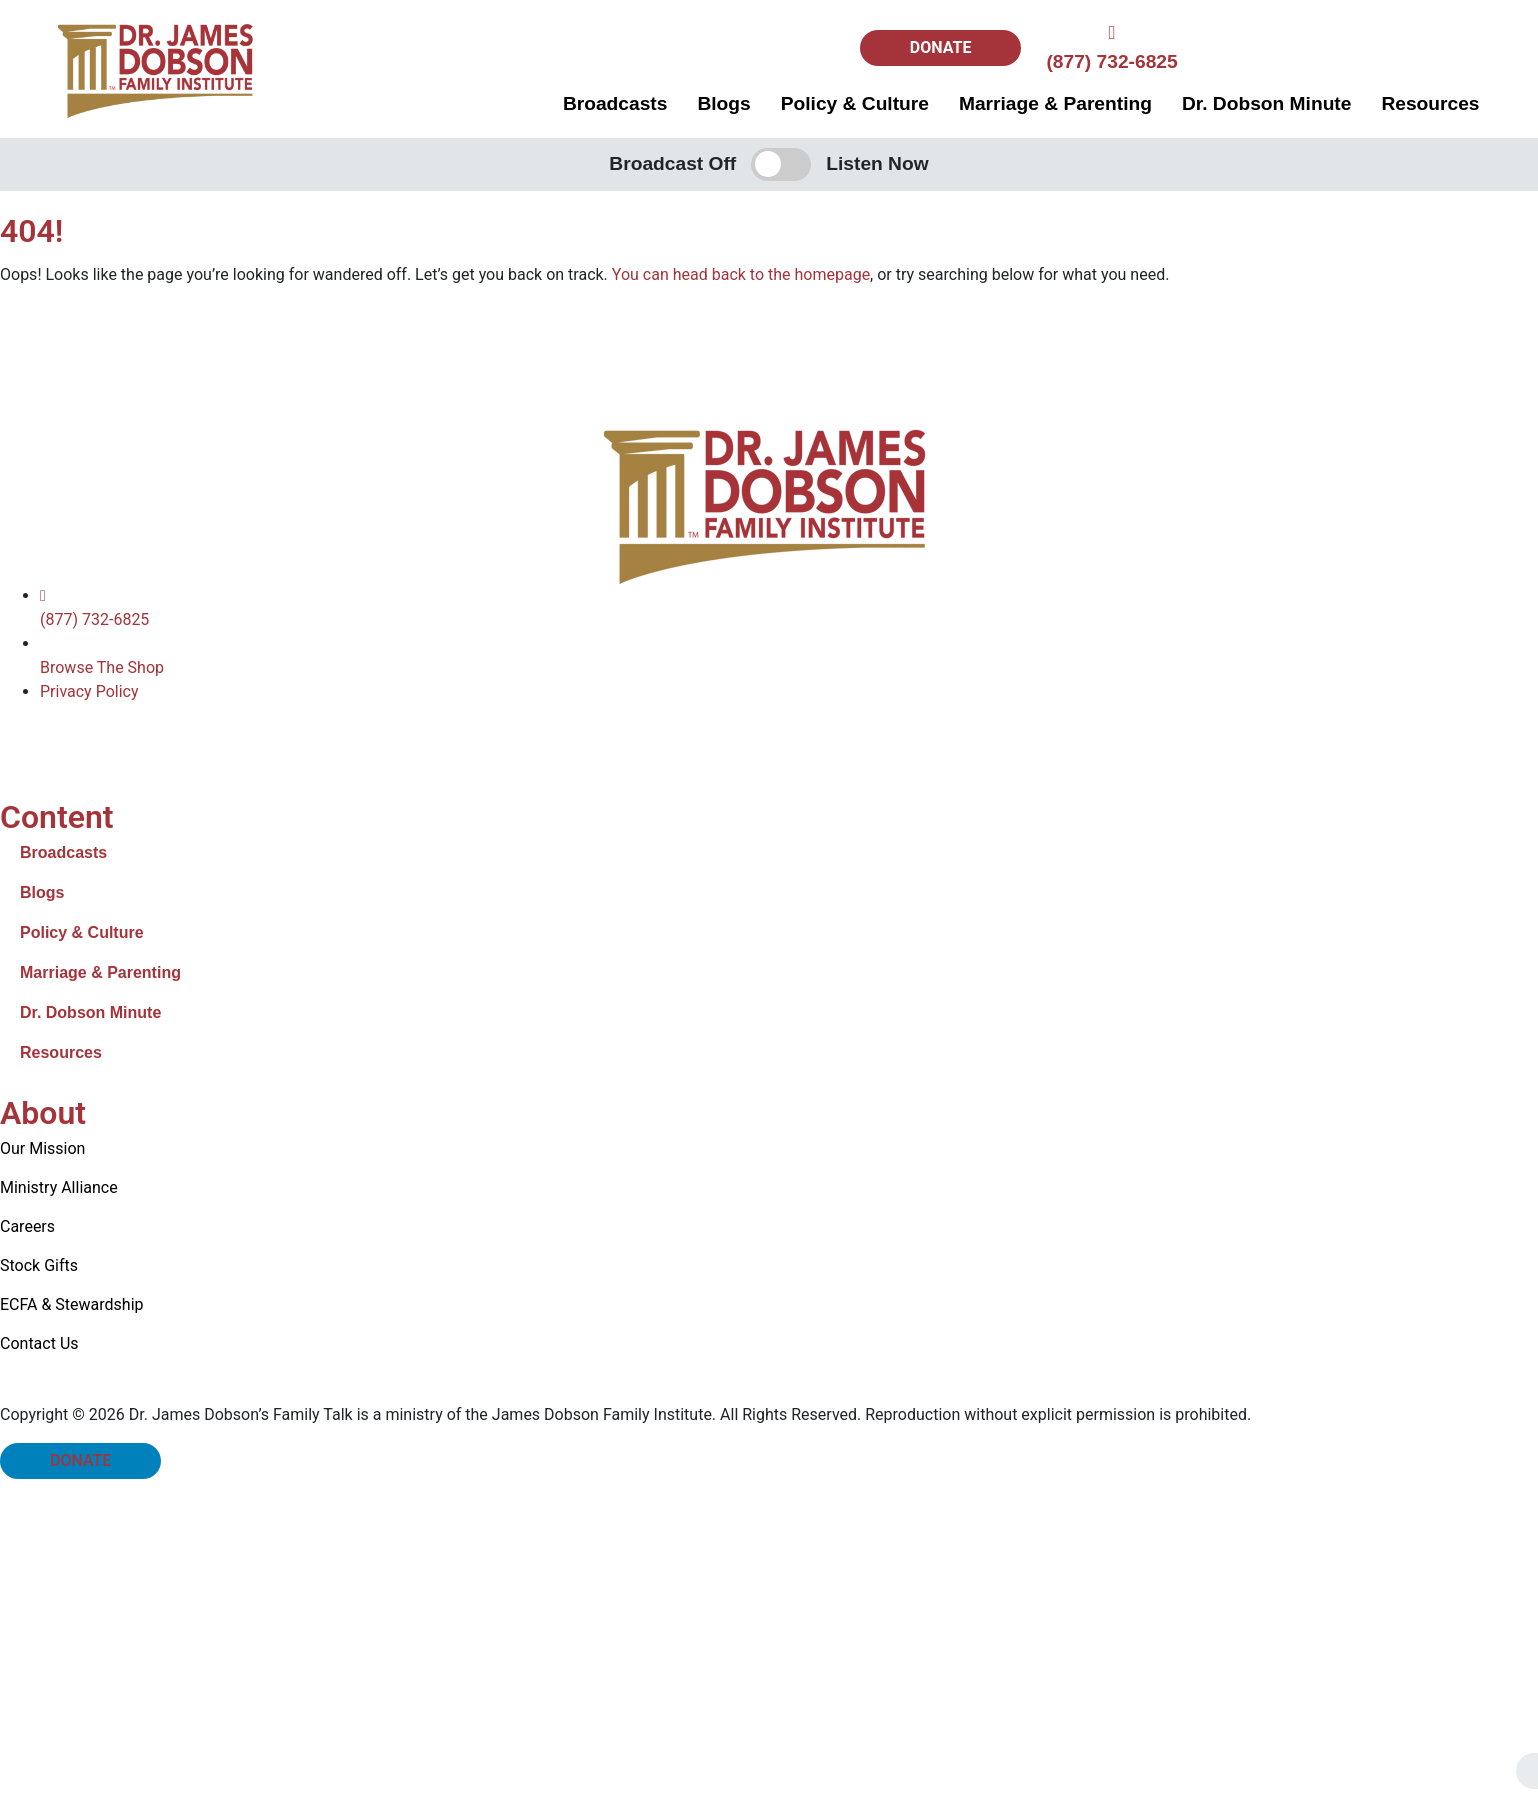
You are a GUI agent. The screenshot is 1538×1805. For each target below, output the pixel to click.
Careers (27, 1226)
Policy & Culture (855, 103)
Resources (1430, 103)
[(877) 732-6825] (1111, 32)
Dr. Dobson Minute (1266, 103)
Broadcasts (615, 103)
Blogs (723, 103)
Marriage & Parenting (1055, 103)
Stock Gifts (39, 1265)
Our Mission (42, 1148)
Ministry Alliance (59, 1187)
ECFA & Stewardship (72, 1304)
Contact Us (39, 1343)
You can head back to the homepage (741, 274)
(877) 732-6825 (1111, 61)
